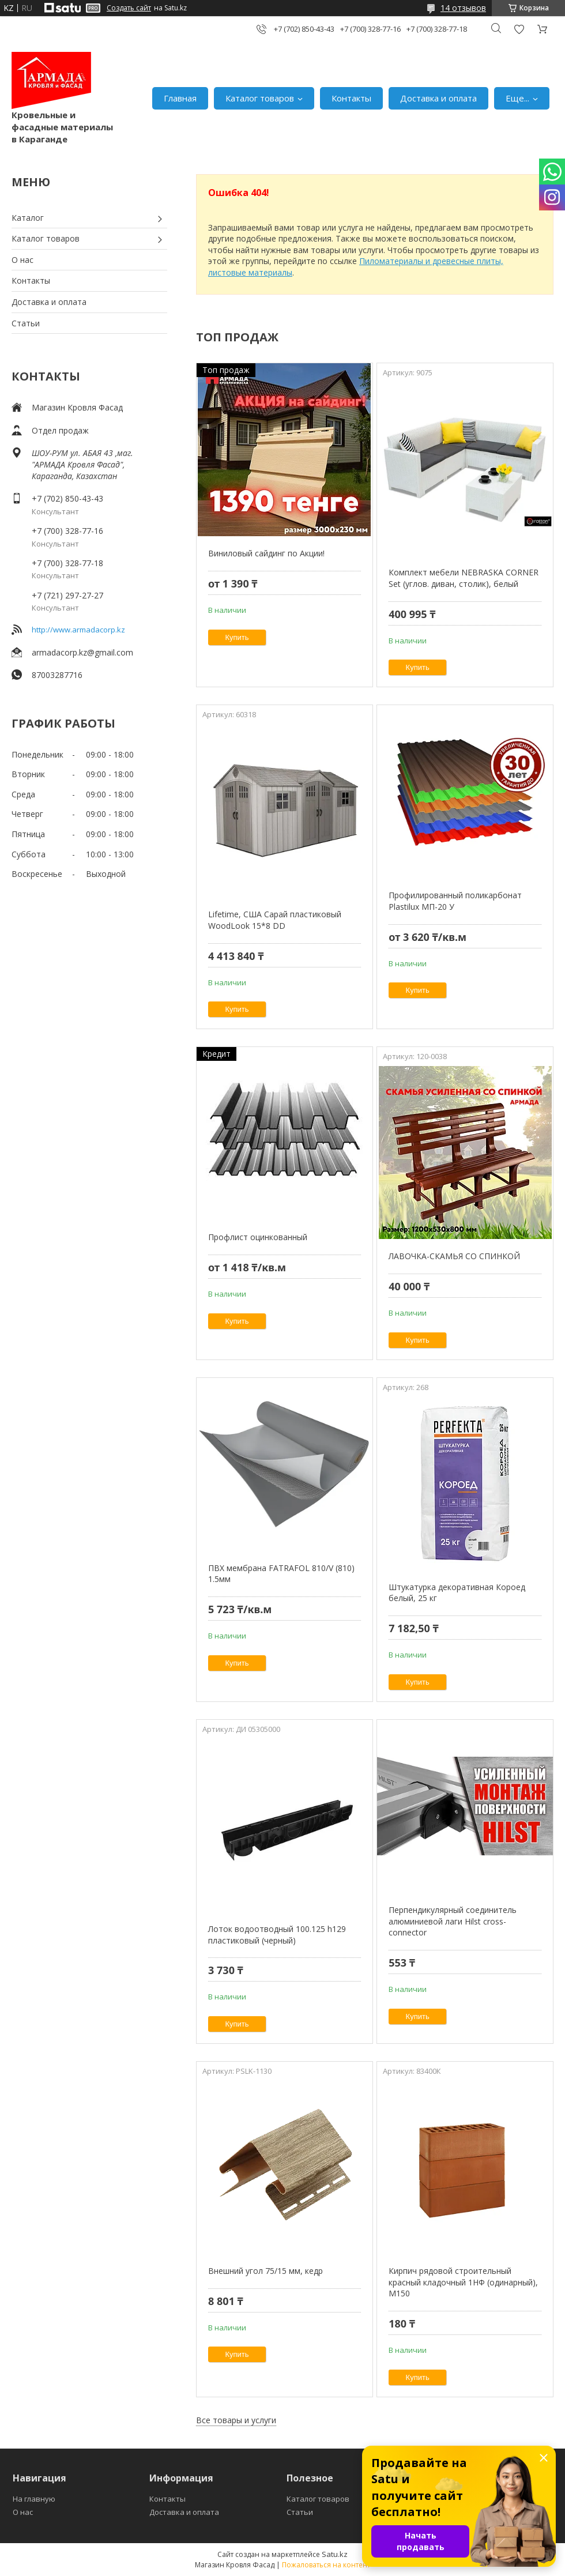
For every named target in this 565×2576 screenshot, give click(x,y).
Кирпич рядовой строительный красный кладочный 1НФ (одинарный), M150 (463, 2282)
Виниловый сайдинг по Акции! (266, 553)
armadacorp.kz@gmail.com (82, 652)
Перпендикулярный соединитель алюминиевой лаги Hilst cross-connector (453, 1921)
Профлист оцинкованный (257, 1236)
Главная (180, 98)
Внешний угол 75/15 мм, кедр (265, 2270)
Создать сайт (129, 8)
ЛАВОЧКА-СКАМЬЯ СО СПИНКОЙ (454, 1256)
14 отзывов (463, 7)
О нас (22, 259)
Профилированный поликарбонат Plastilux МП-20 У (455, 901)
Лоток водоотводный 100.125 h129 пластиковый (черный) (277, 1934)
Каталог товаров (259, 98)
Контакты (351, 98)
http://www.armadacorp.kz (78, 629)
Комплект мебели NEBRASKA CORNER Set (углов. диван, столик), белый (463, 578)
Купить (237, 637)
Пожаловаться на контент (326, 2565)
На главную (34, 2499)
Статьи (26, 323)
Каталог (28, 217)
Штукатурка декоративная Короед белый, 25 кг (457, 1592)
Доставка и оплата (438, 98)
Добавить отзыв (518, 29)
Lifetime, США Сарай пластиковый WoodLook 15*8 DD (274, 920)
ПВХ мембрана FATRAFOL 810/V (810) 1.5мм (281, 1573)
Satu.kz (335, 2554)
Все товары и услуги (236, 2420)
